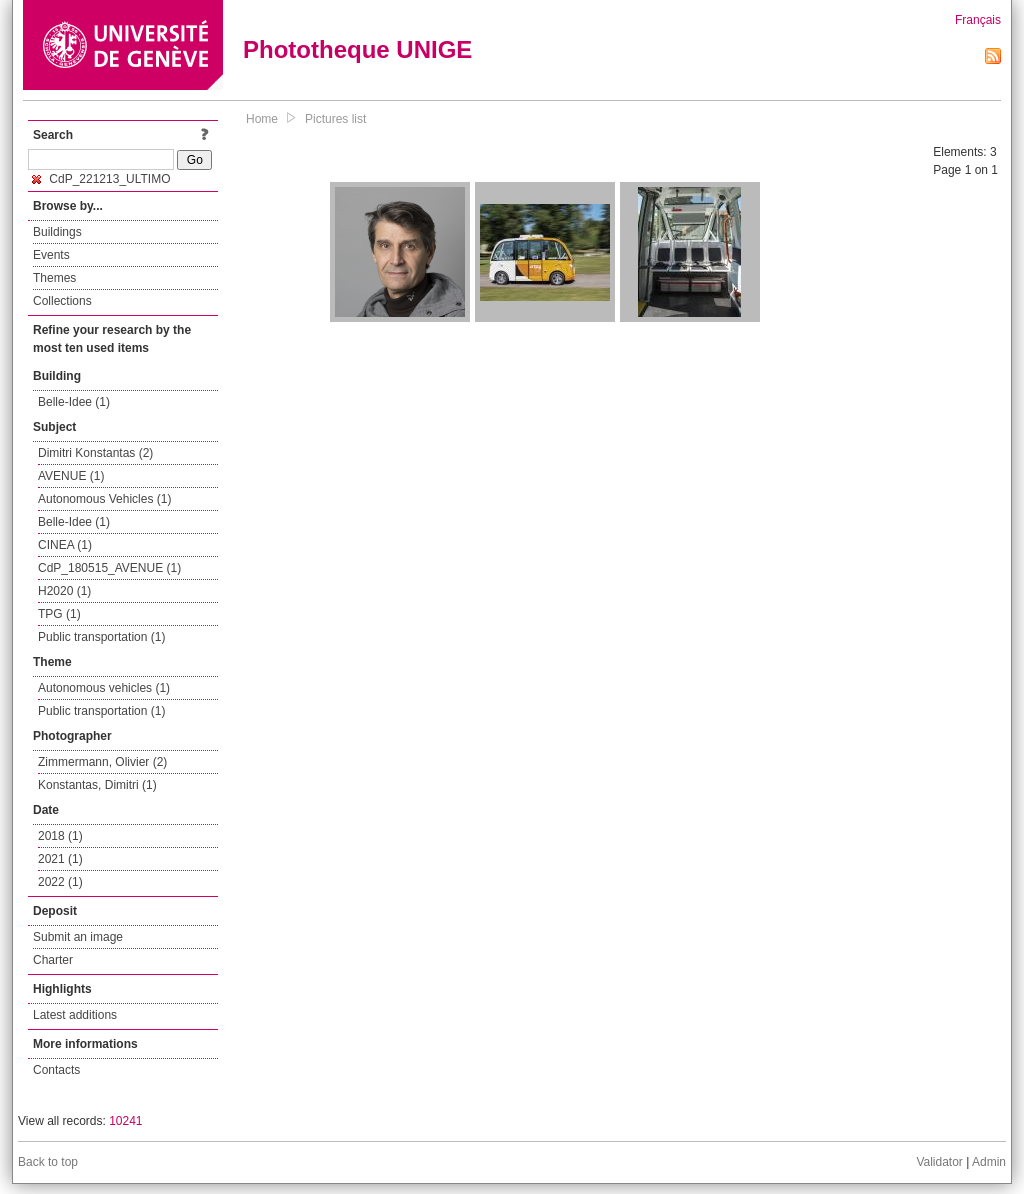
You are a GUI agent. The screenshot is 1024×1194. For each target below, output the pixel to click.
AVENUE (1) (71, 476)
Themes (54, 278)
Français (978, 20)
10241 (125, 1121)
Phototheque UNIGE (357, 49)
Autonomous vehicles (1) (104, 688)
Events (51, 255)
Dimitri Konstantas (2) (95, 453)
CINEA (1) (65, 545)
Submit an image (78, 937)
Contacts (56, 1070)
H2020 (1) (64, 591)
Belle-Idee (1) (74, 402)
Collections (62, 301)
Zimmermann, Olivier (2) (102, 762)
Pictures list (335, 119)
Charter (53, 960)
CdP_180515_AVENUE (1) (109, 568)
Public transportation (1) (101, 637)
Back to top (48, 1162)
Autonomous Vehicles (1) (104, 499)
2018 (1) (60, 836)
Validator (939, 1162)
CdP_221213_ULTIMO (101, 179)
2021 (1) (60, 859)
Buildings (57, 232)
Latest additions (75, 1015)
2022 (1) (60, 882)
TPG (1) (59, 614)
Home (262, 119)
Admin (989, 1162)
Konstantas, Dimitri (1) (97, 785)
